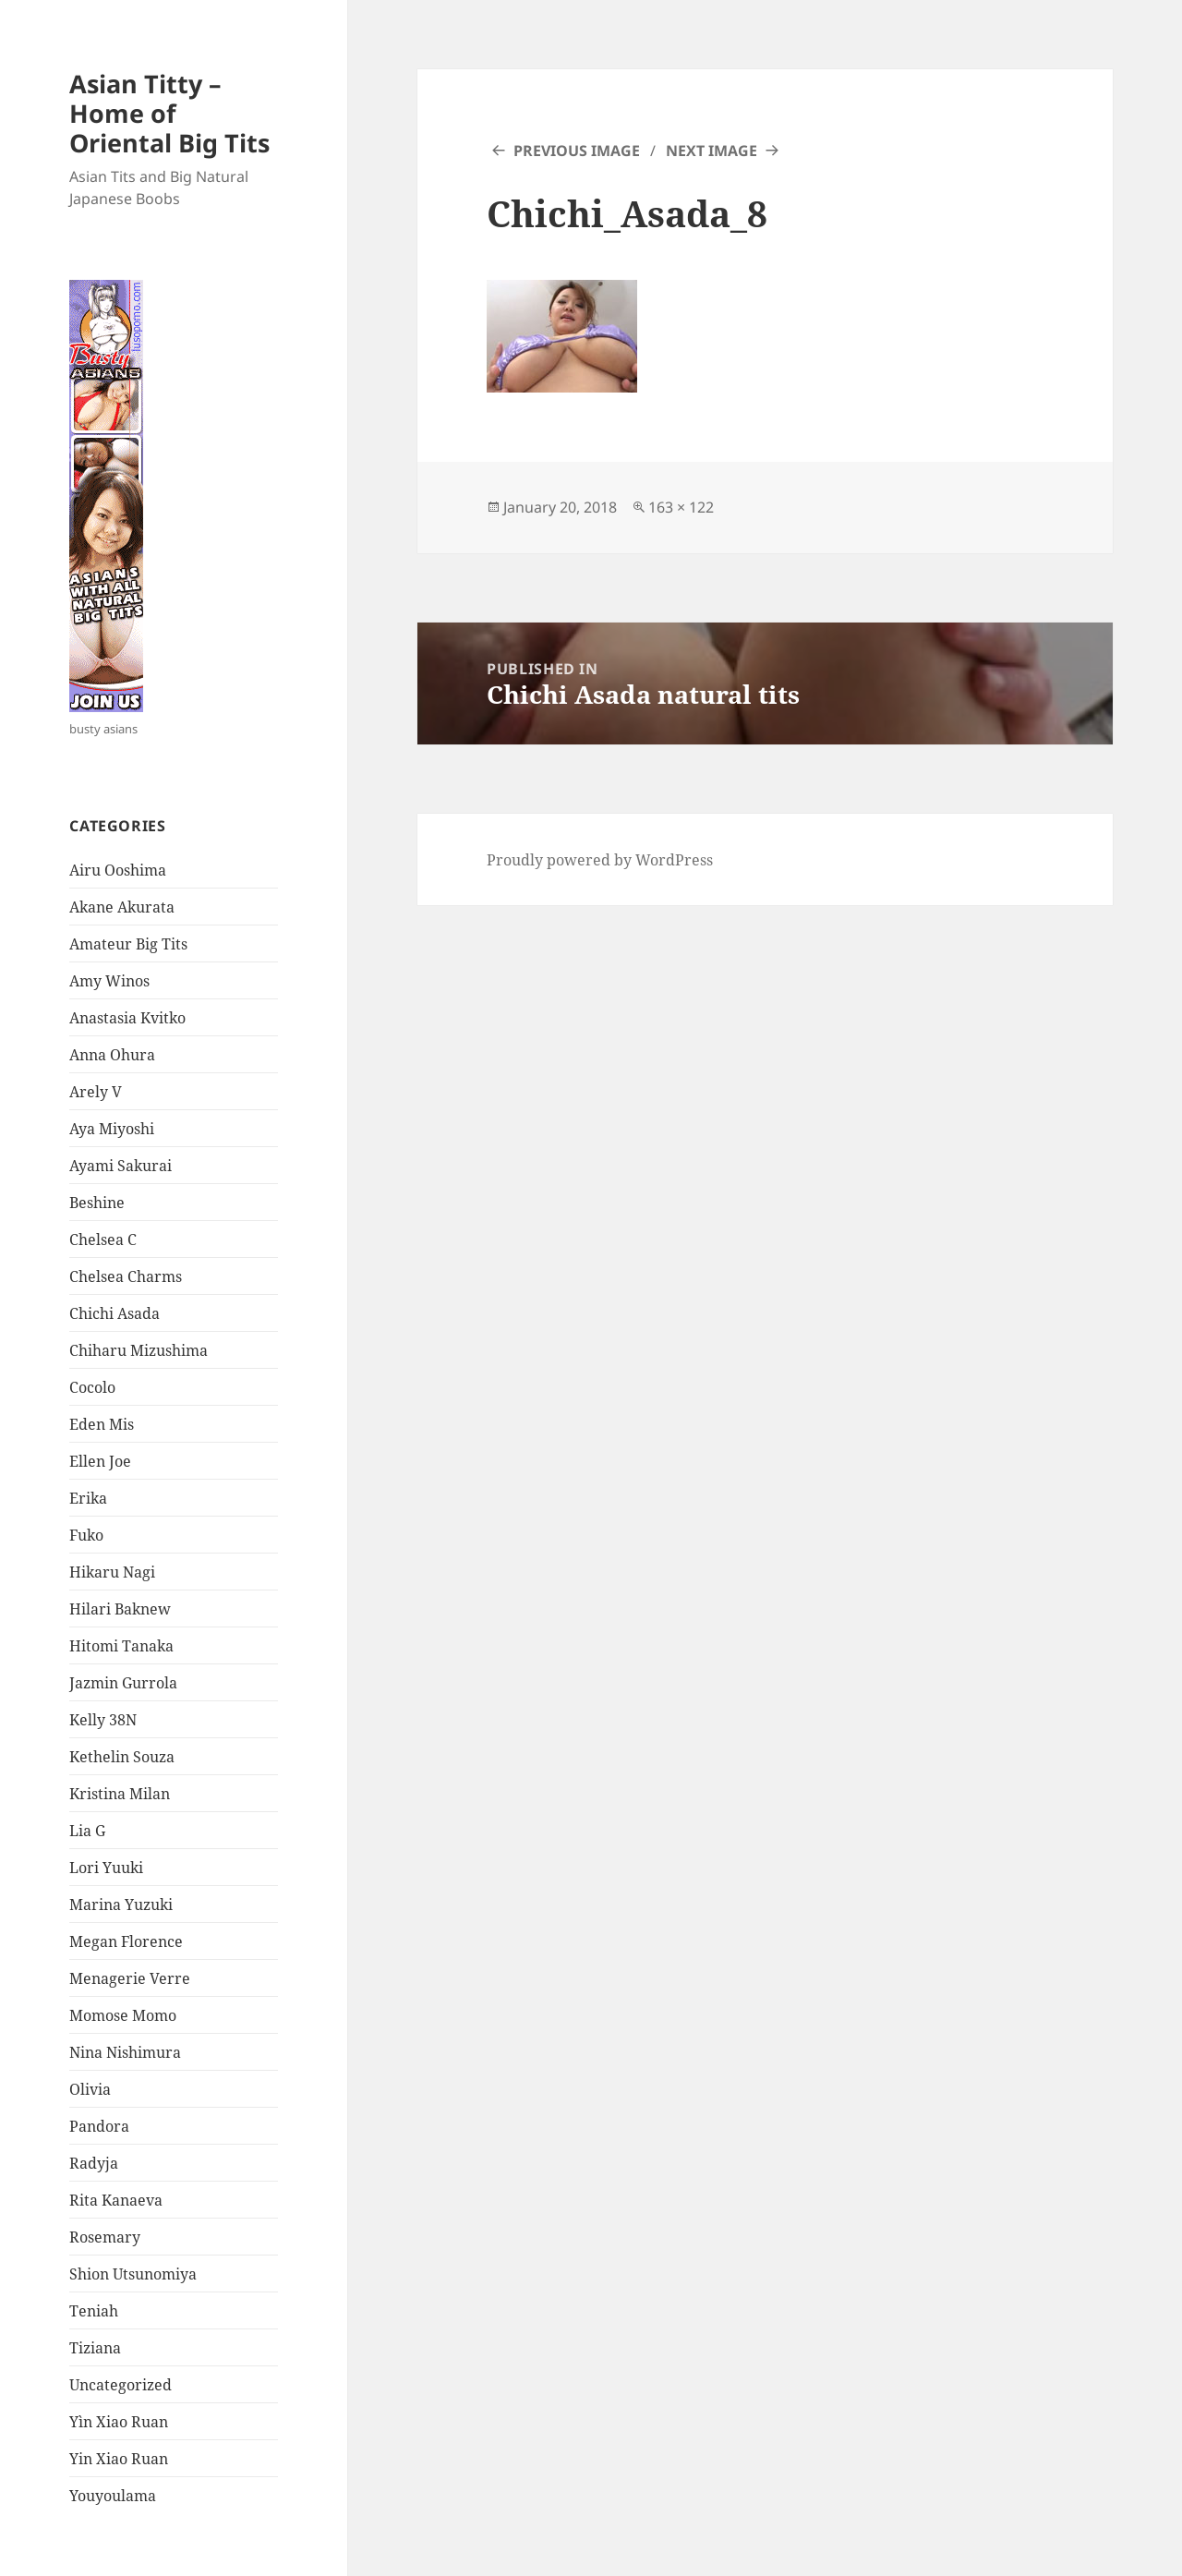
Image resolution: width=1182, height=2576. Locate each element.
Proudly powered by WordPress (600, 860)
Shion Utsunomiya (133, 2274)
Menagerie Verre (129, 1978)
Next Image (711, 150)
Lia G (87, 1830)
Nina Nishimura (125, 2052)
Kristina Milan (119, 1794)
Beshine (97, 1202)
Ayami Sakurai (120, 1165)
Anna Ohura (112, 1055)
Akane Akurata (122, 907)
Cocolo (92, 1387)
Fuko (86, 1535)
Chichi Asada (114, 1313)
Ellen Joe (100, 1461)
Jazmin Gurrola (123, 1683)
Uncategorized (120, 2385)
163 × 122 (681, 507)
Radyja (93, 2163)
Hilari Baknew (120, 1609)
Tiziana (95, 2348)
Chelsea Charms (125, 1276)
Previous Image (576, 150)
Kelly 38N (103, 1720)
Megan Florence (126, 1941)
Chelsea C (103, 1239)
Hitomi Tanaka (121, 1646)
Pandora (99, 2126)
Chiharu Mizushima (138, 1350)
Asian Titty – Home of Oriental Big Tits (169, 113)
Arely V (95, 1092)
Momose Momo (122, 2015)
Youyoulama (112, 2495)
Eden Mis (101, 1424)
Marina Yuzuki (121, 1904)
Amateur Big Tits (128, 944)
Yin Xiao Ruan (118, 2459)
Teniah (93, 2311)
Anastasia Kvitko (127, 1018)
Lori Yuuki (106, 1867)
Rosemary (104, 2237)
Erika (88, 1498)
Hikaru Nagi (112, 1572)
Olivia (90, 2089)
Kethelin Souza (122, 1757)
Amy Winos (109, 981)
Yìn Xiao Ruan (118, 2422)
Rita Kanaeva (116, 2200)
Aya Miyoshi (111, 1129)
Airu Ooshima (117, 870)
